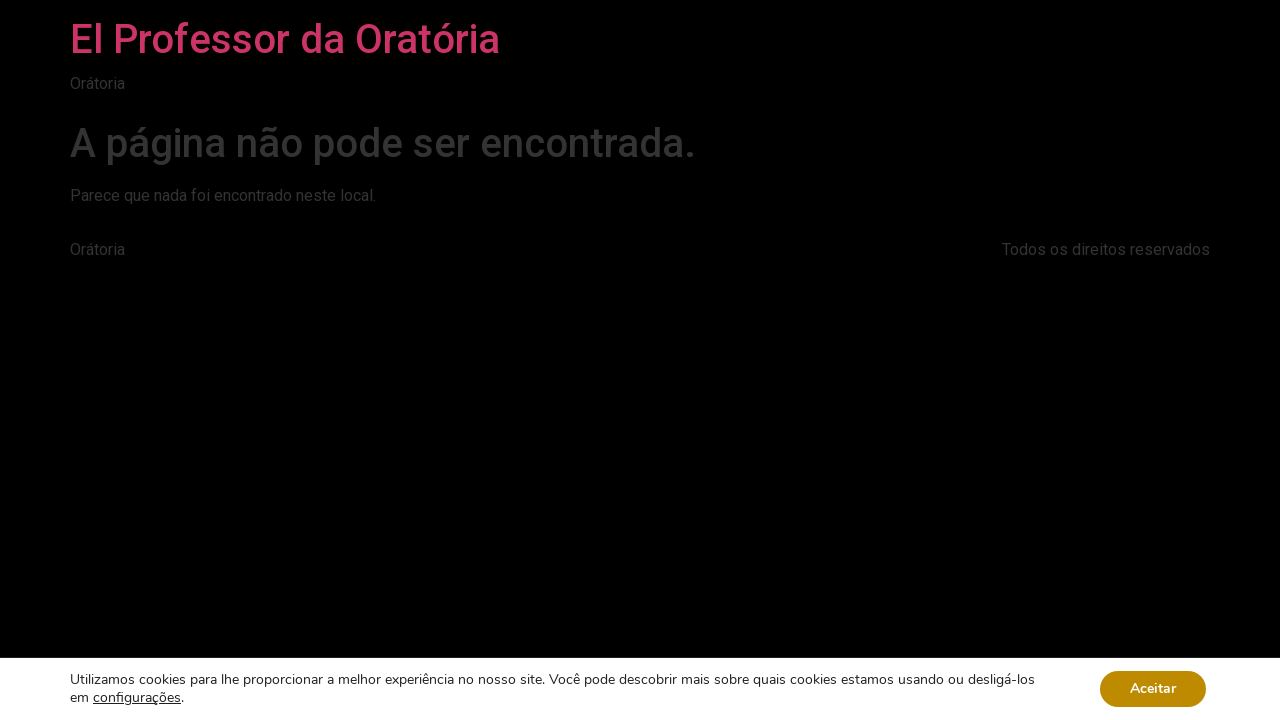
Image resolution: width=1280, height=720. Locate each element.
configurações (137, 698)
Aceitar (1153, 688)
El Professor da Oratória (285, 39)
